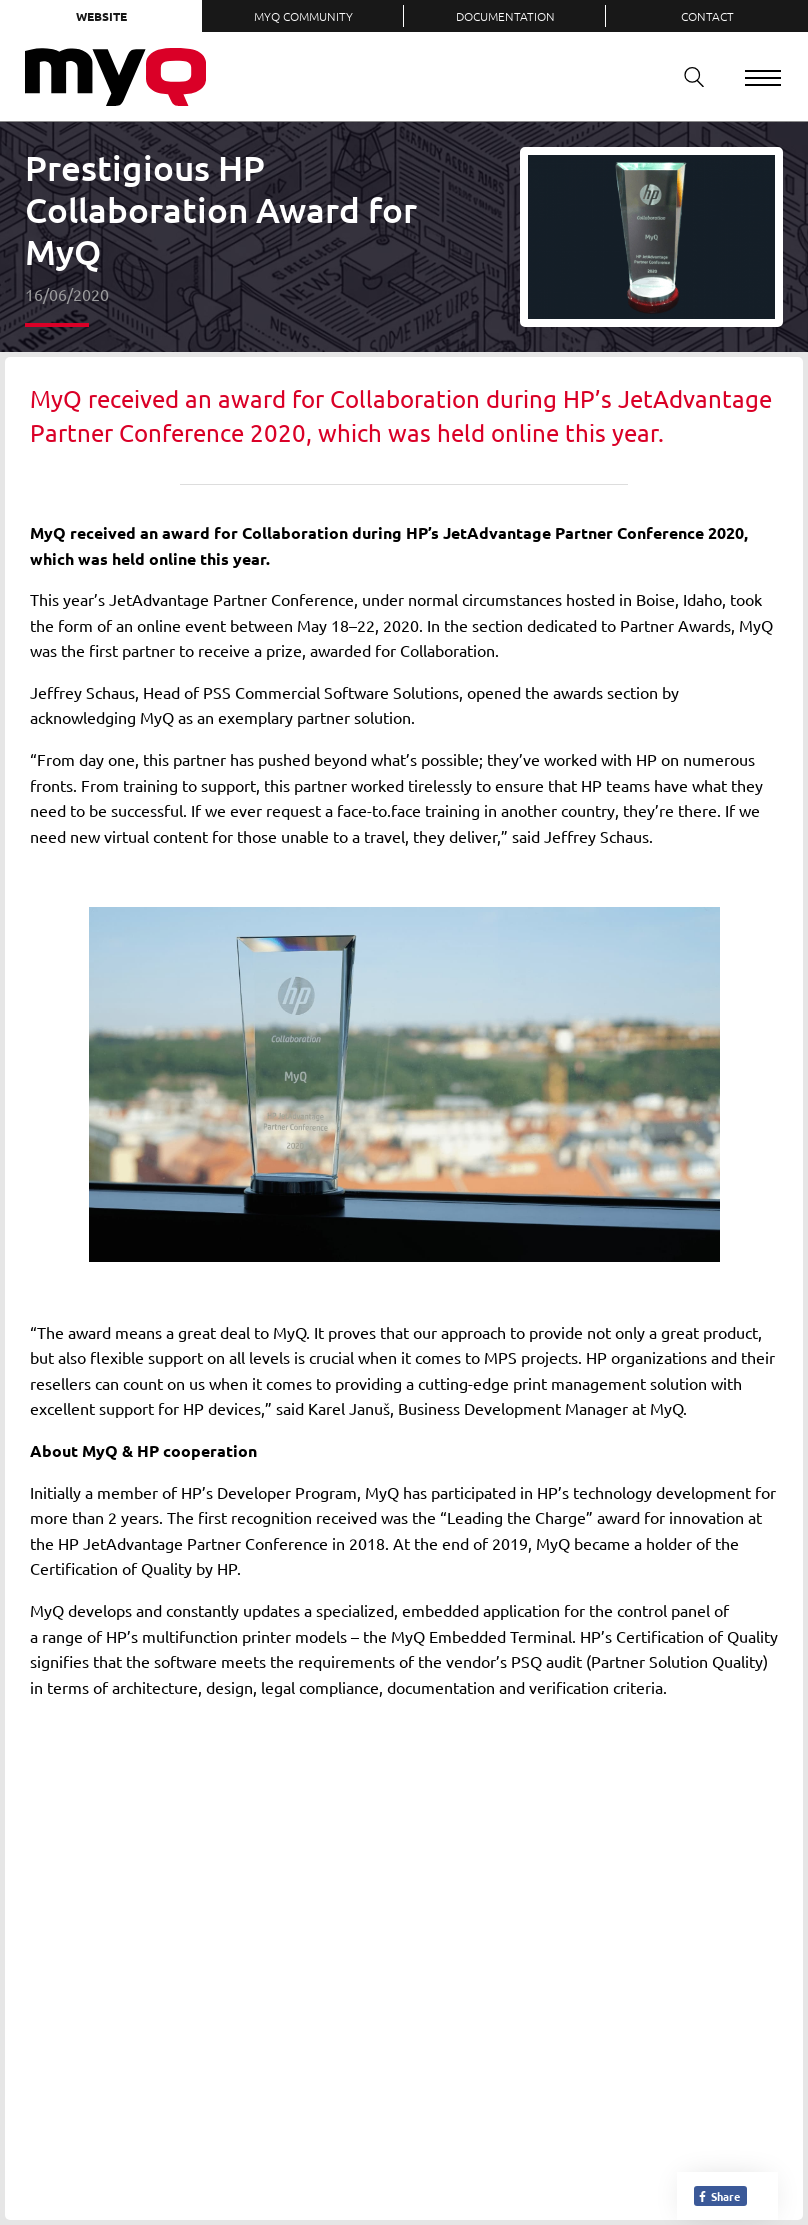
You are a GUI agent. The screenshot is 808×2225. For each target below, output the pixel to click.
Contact (707, 16)
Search (687, 76)
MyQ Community (303, 16)
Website (101, 16)
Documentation (505, 16)
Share (718, 2196)
